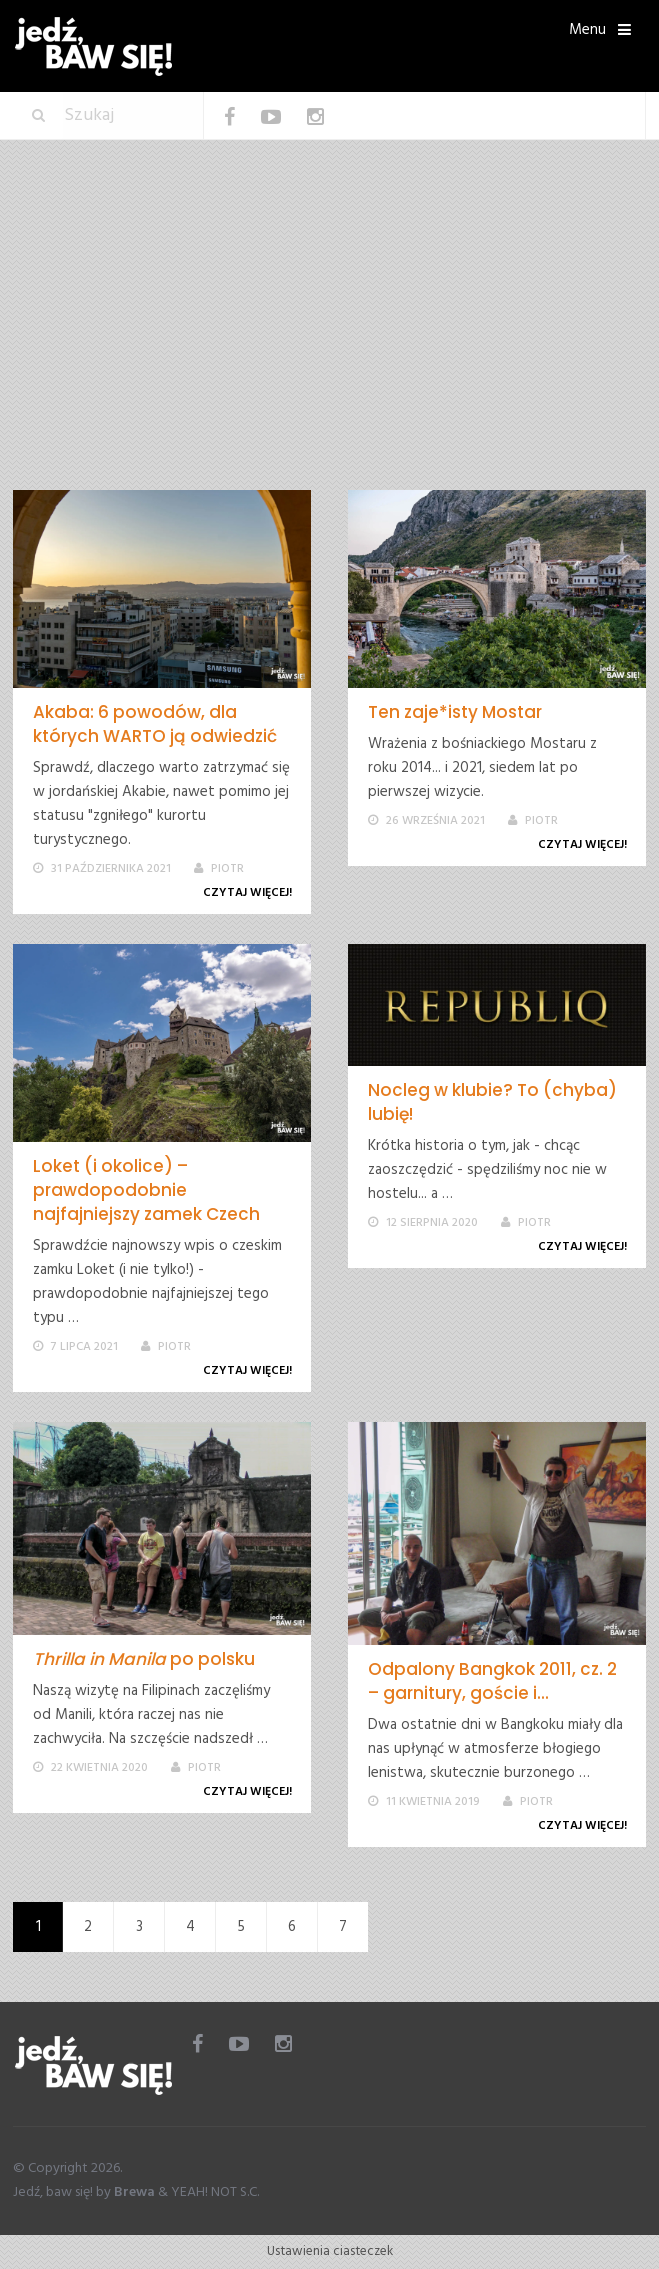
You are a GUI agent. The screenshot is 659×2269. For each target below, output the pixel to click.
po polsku (144, 1659)
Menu (587, 30)
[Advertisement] (329, 340)
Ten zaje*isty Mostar (455, 712)
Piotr (227, 869)
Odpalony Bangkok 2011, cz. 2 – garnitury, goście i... (492, 1681)
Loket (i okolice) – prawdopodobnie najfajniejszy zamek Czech (146, 1190)
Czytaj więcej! (251, 893)
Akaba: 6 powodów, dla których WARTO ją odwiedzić (155, 724)
